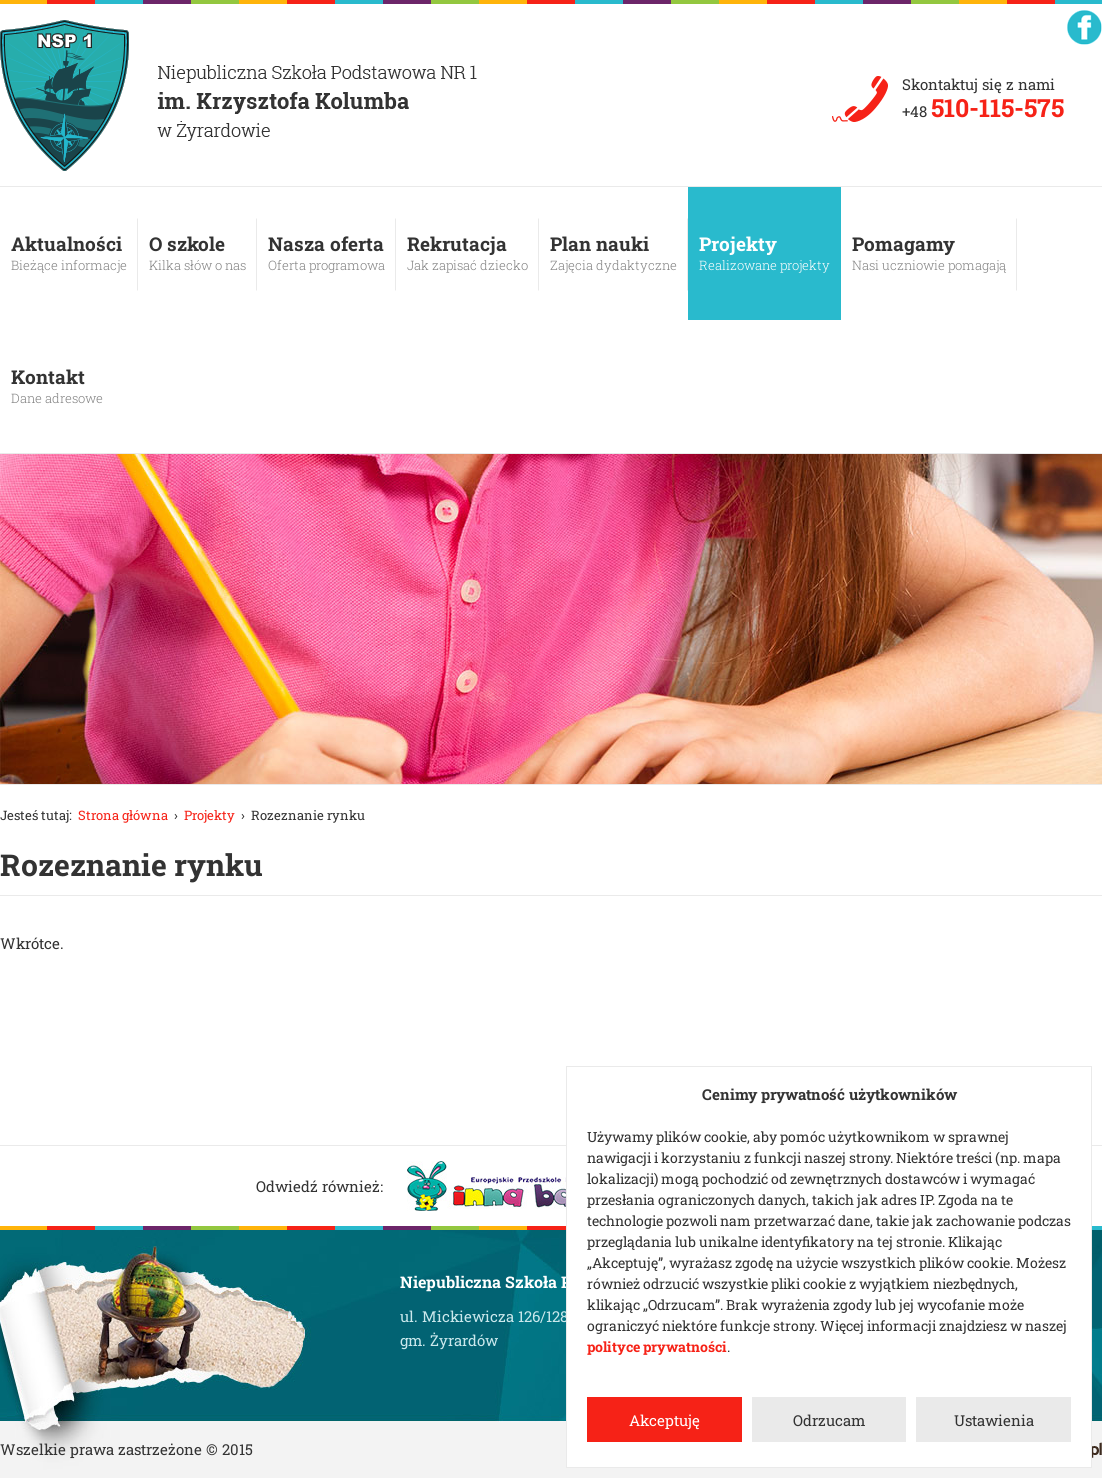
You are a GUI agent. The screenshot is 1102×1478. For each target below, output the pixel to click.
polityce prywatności (657, 1346)
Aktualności (69, 253)
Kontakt (57, 386)
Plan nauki (613, 253)
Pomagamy (929, 253)
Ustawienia (994, 1420)
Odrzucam (829, 1420)
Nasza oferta (326, 253)
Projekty (764, 253)
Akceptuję (664, 1420)
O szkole (197, 253)
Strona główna (123, 815)
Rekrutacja (467, 253)
